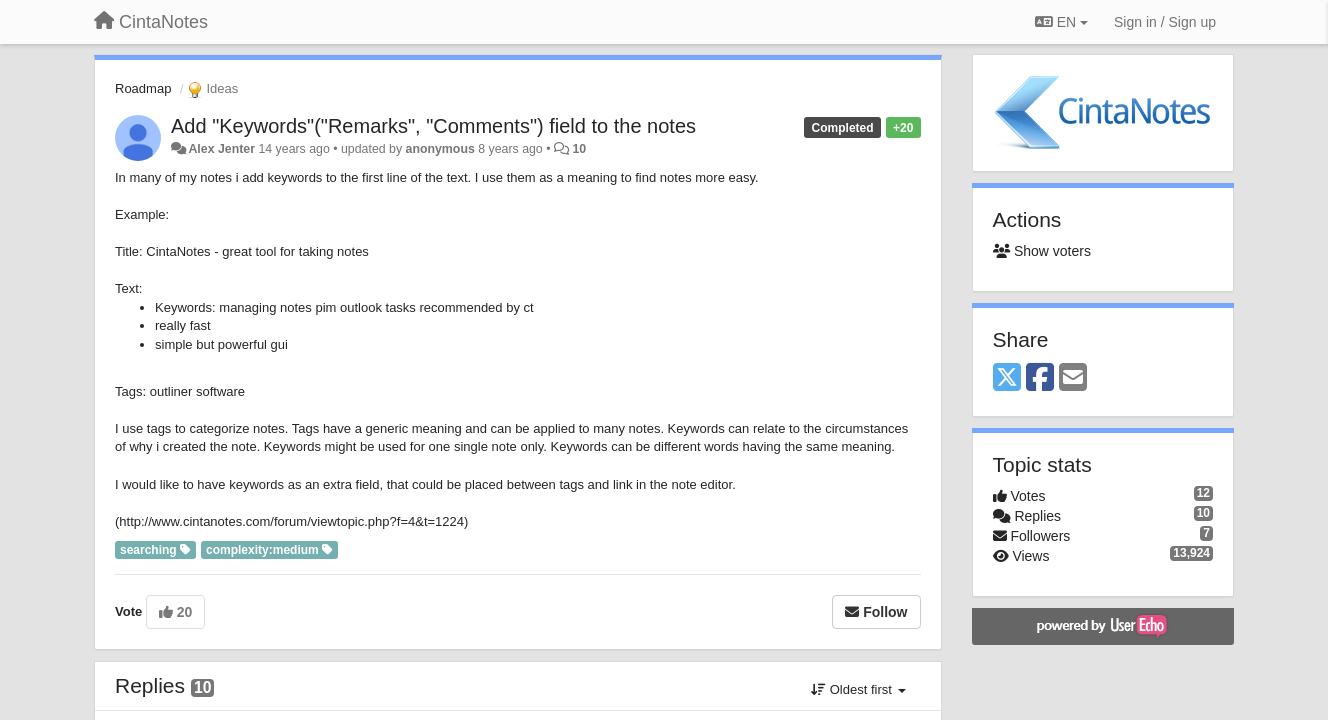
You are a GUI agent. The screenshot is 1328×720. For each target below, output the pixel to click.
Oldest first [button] (858, 689)
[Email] (1073, 378)
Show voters (1042, 251)
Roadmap (143, 88)
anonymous (440, 149)
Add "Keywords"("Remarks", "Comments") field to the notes (433, 126)
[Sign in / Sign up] (1165, 22)
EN (1061, 22)
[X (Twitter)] (1007, 378)
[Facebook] (1040, 378)
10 (579, 149)
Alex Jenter (221, 149)
